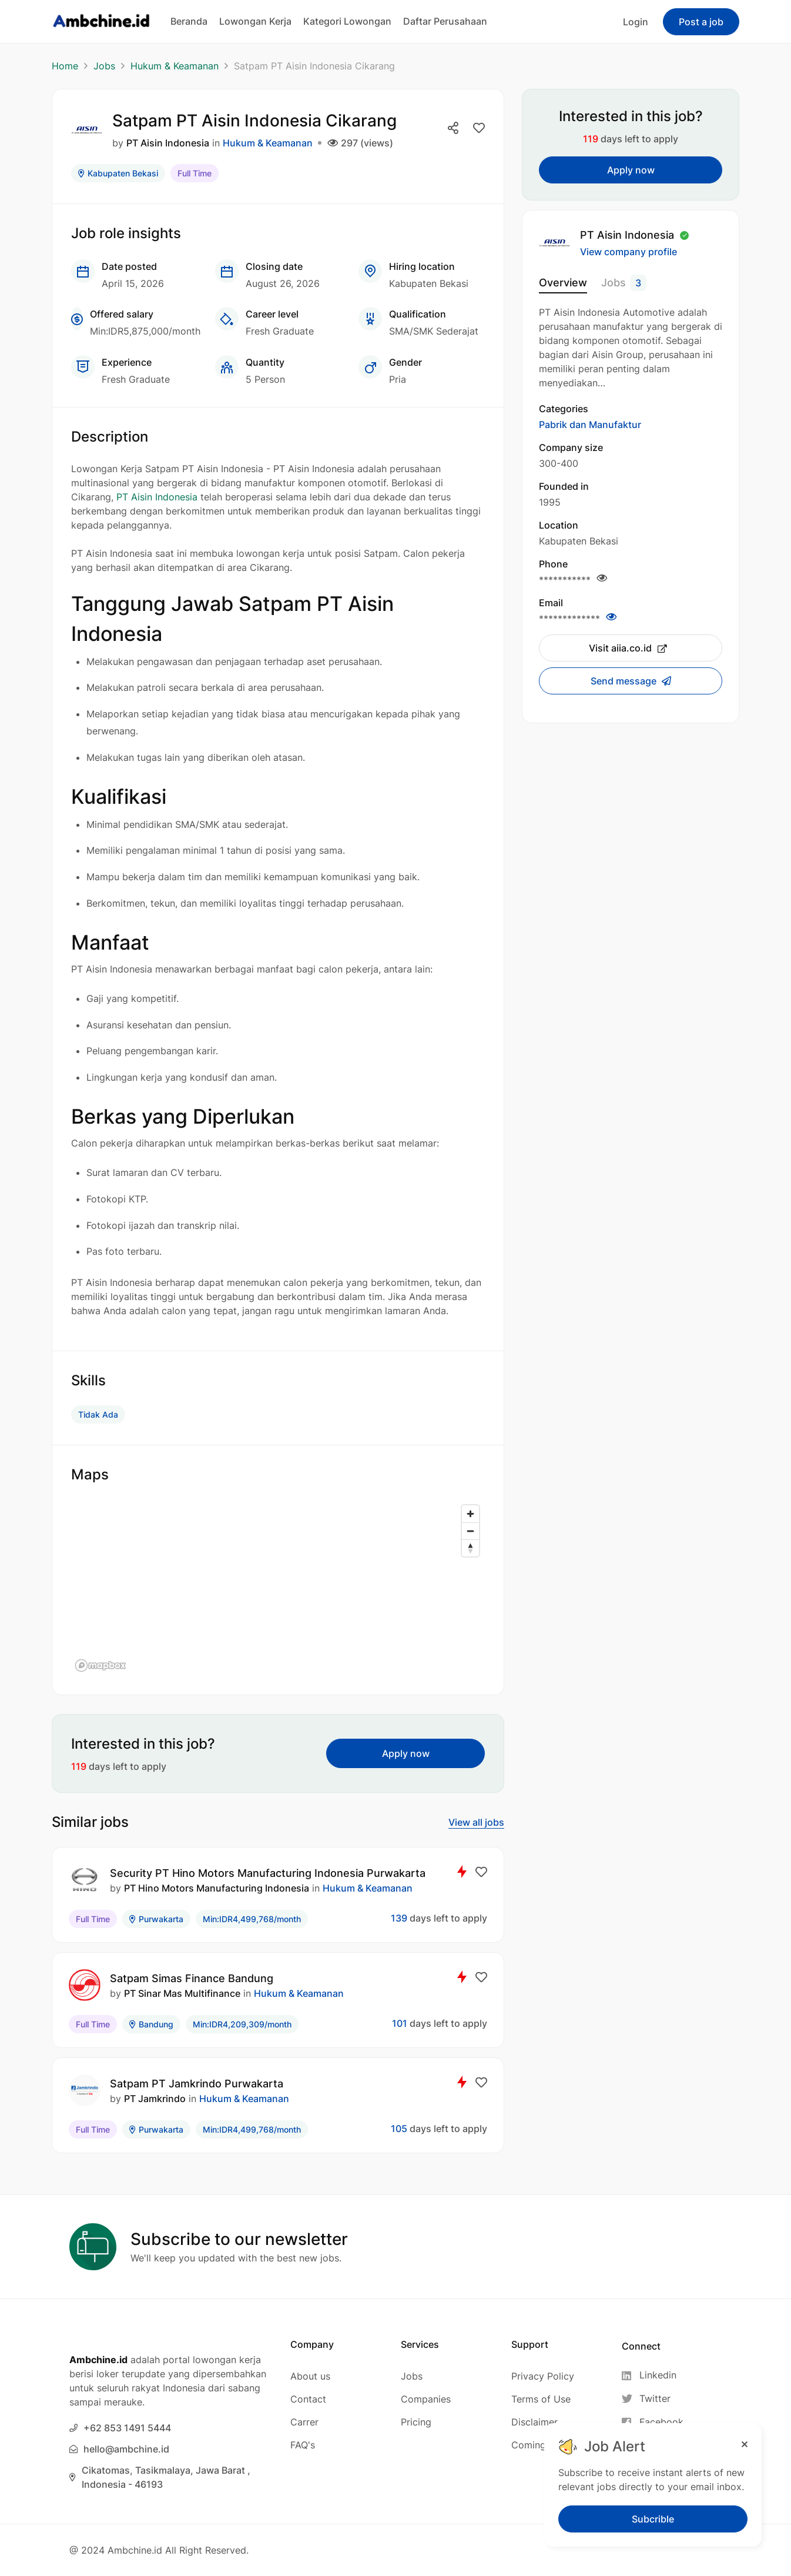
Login (635, 22)
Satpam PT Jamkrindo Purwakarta (196, 2083)
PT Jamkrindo (155, 2098)
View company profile (628, 252)
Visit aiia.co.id (628, 648)
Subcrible (653, 2519)
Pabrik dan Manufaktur (590, 424)
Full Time (194, 173)
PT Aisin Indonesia (167, 143)
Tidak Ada (98, 1414)
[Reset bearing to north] (470, 1547)
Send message (625, 681)
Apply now (406, 1753)
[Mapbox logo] (100, 1665)
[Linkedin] (652, 2375)
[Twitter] (652, 2398)
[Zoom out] (470, 1530)
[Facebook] (652, 2422)
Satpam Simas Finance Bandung (191, 1978)
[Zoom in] (470, 1513)
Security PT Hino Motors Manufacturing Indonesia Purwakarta (267, 1873)
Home (65, 66)
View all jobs (476, 1822)
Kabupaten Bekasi (118, 173)
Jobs (104, 66)
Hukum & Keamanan (174, 66)
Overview (563, 282)
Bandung (151, 2024)
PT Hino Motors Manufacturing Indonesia (216, 1888)
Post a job (701, 22)
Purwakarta (156, 1919)
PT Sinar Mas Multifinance (182, 1993)
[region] (278, 1587)
